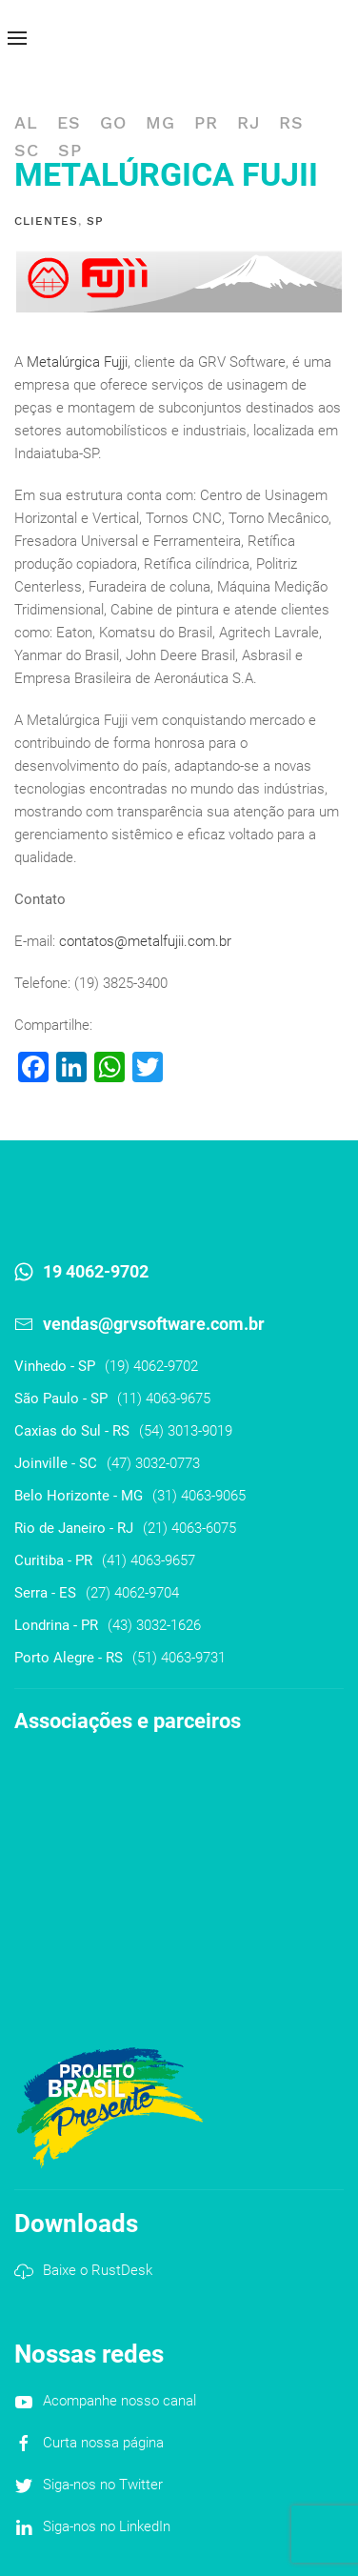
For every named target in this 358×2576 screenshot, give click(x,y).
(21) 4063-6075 (189, 1528)
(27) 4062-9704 (132, 1592)
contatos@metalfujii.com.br (145, 941)
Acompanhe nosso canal (119, 2400)
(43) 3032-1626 (154, 1625)
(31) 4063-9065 (199, 1495)
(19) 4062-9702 (151, 1366)
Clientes (46, 221)
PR (206, 122)
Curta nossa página (103, 2442)
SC (26, 150)
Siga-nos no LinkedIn (106, 2526)
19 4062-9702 (96, 1271)
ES (69, 122)
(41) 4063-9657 (148, 1560)
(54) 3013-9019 (185, 1430)
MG (160, 122)
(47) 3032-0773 (153, 1463)
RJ (248, 122)
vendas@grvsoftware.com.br (154, 1324)
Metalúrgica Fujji (77, 362)
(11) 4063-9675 (163, 1398)
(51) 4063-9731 (179, 1657)
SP (70, 150)
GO (113, 122)
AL (26, 122)
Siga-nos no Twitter (103, 2484)
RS (291, 122)
